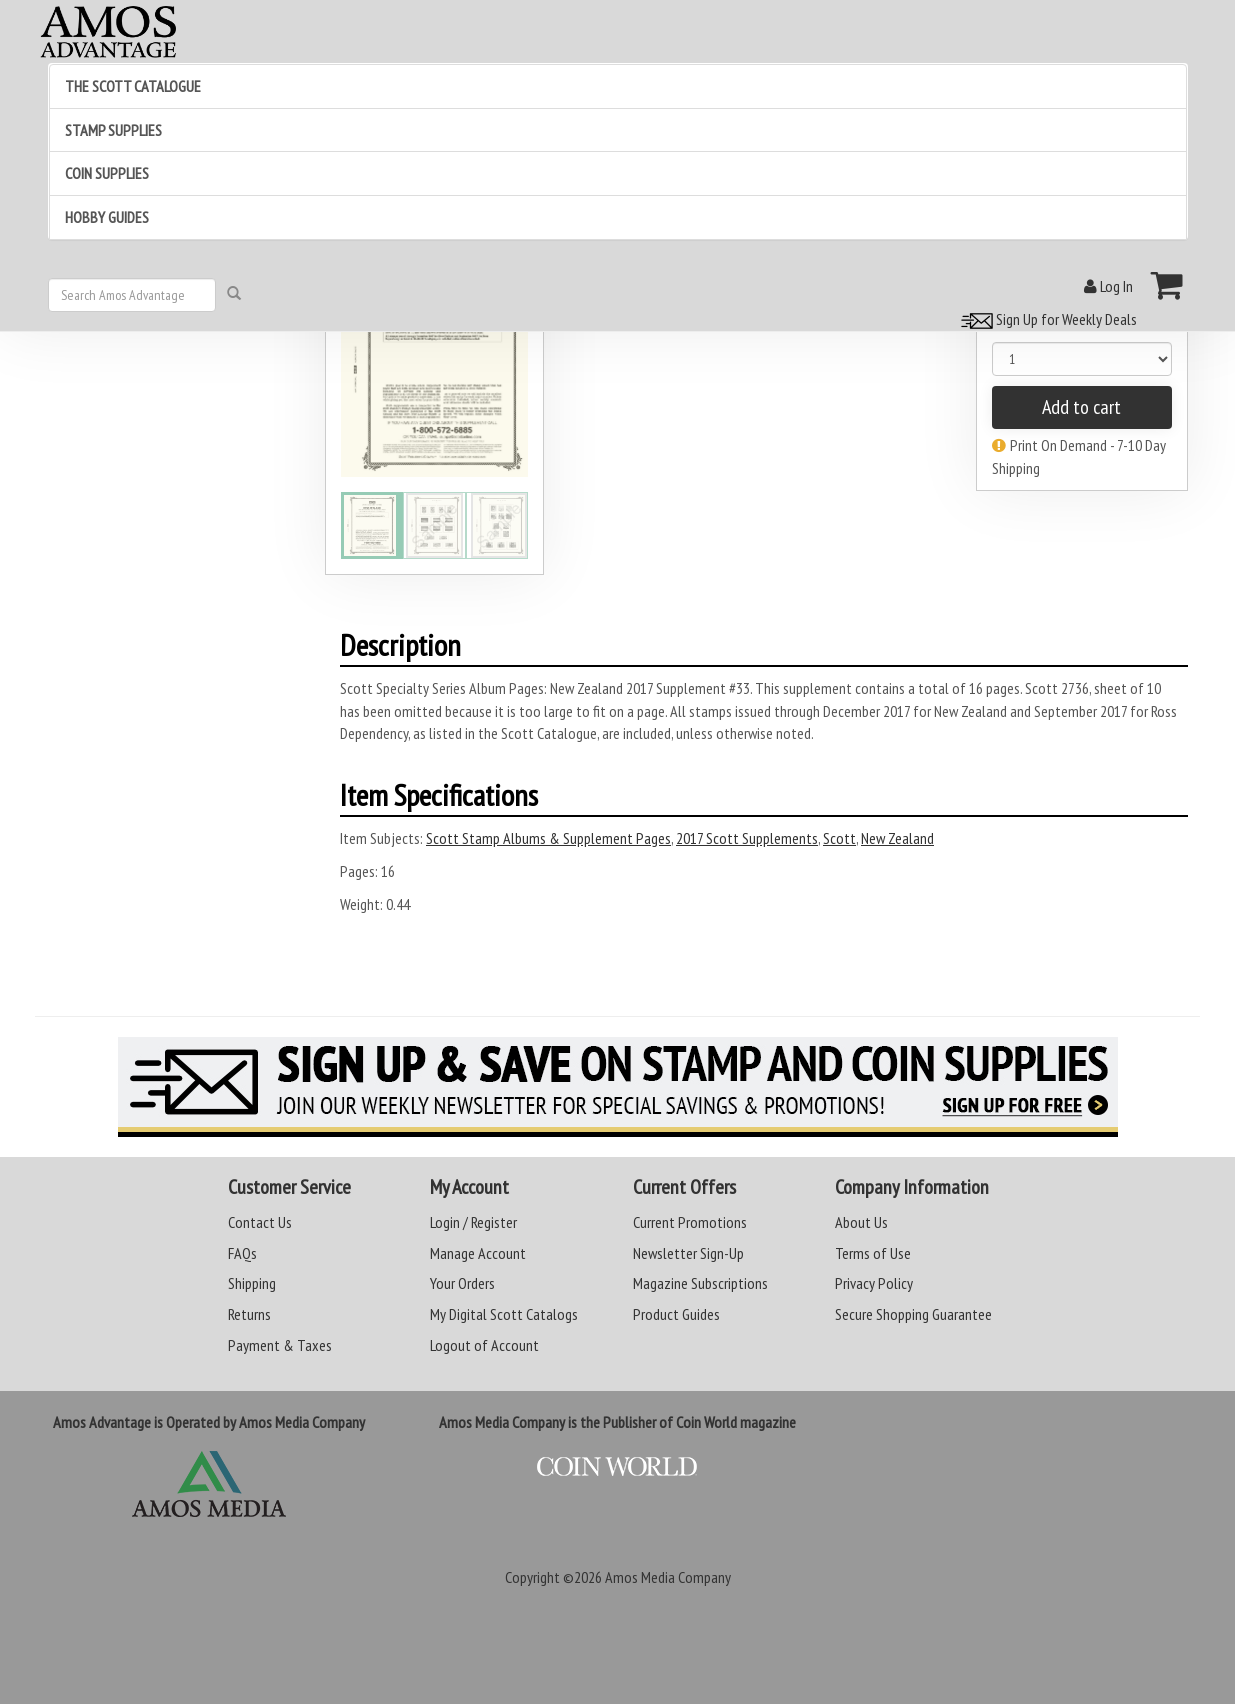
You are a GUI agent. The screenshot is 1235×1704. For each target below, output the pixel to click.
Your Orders (462, 1283)
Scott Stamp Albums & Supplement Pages (548, 838)
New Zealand (897, 838)
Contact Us (260, 1222)
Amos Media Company (668, 1577)
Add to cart (1081, 407)
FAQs (242, 1253)
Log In (1108, 286)
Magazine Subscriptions (700, 1283)
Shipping (252, 1283)
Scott (839, 838)
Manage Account (478, 1253)
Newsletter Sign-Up (688, 1253)
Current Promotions (690, 1222)
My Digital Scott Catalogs (504, 1314)
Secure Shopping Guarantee (913, 1314)
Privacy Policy (874, 1283)
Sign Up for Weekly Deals (1046, 319)
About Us (861, 1222)
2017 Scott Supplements (747, 838)
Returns (249, 1314)
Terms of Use (873, 1253)
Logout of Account (484, 1345)
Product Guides (676, 1314)
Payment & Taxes (280, 1345)
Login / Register (473, 1222)
